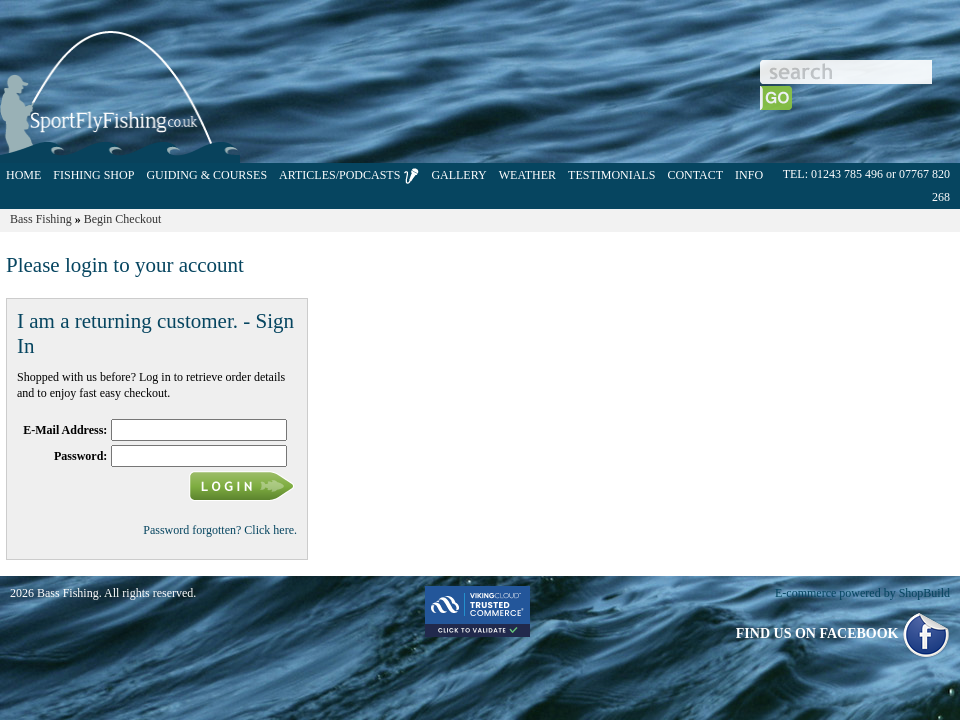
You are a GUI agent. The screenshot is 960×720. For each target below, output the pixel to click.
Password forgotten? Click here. (220, 530)
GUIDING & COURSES (206, 175)
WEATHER (527, 175)
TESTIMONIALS (611, 175)
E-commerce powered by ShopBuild (862, 593)
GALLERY (458, 175)
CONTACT (695, 175)
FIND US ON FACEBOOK (843, 633)
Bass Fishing (41, 219)
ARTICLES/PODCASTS (349, 176)
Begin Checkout (123, 219)
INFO (749, 175)
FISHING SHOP (93, 175)
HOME (23, 175)
